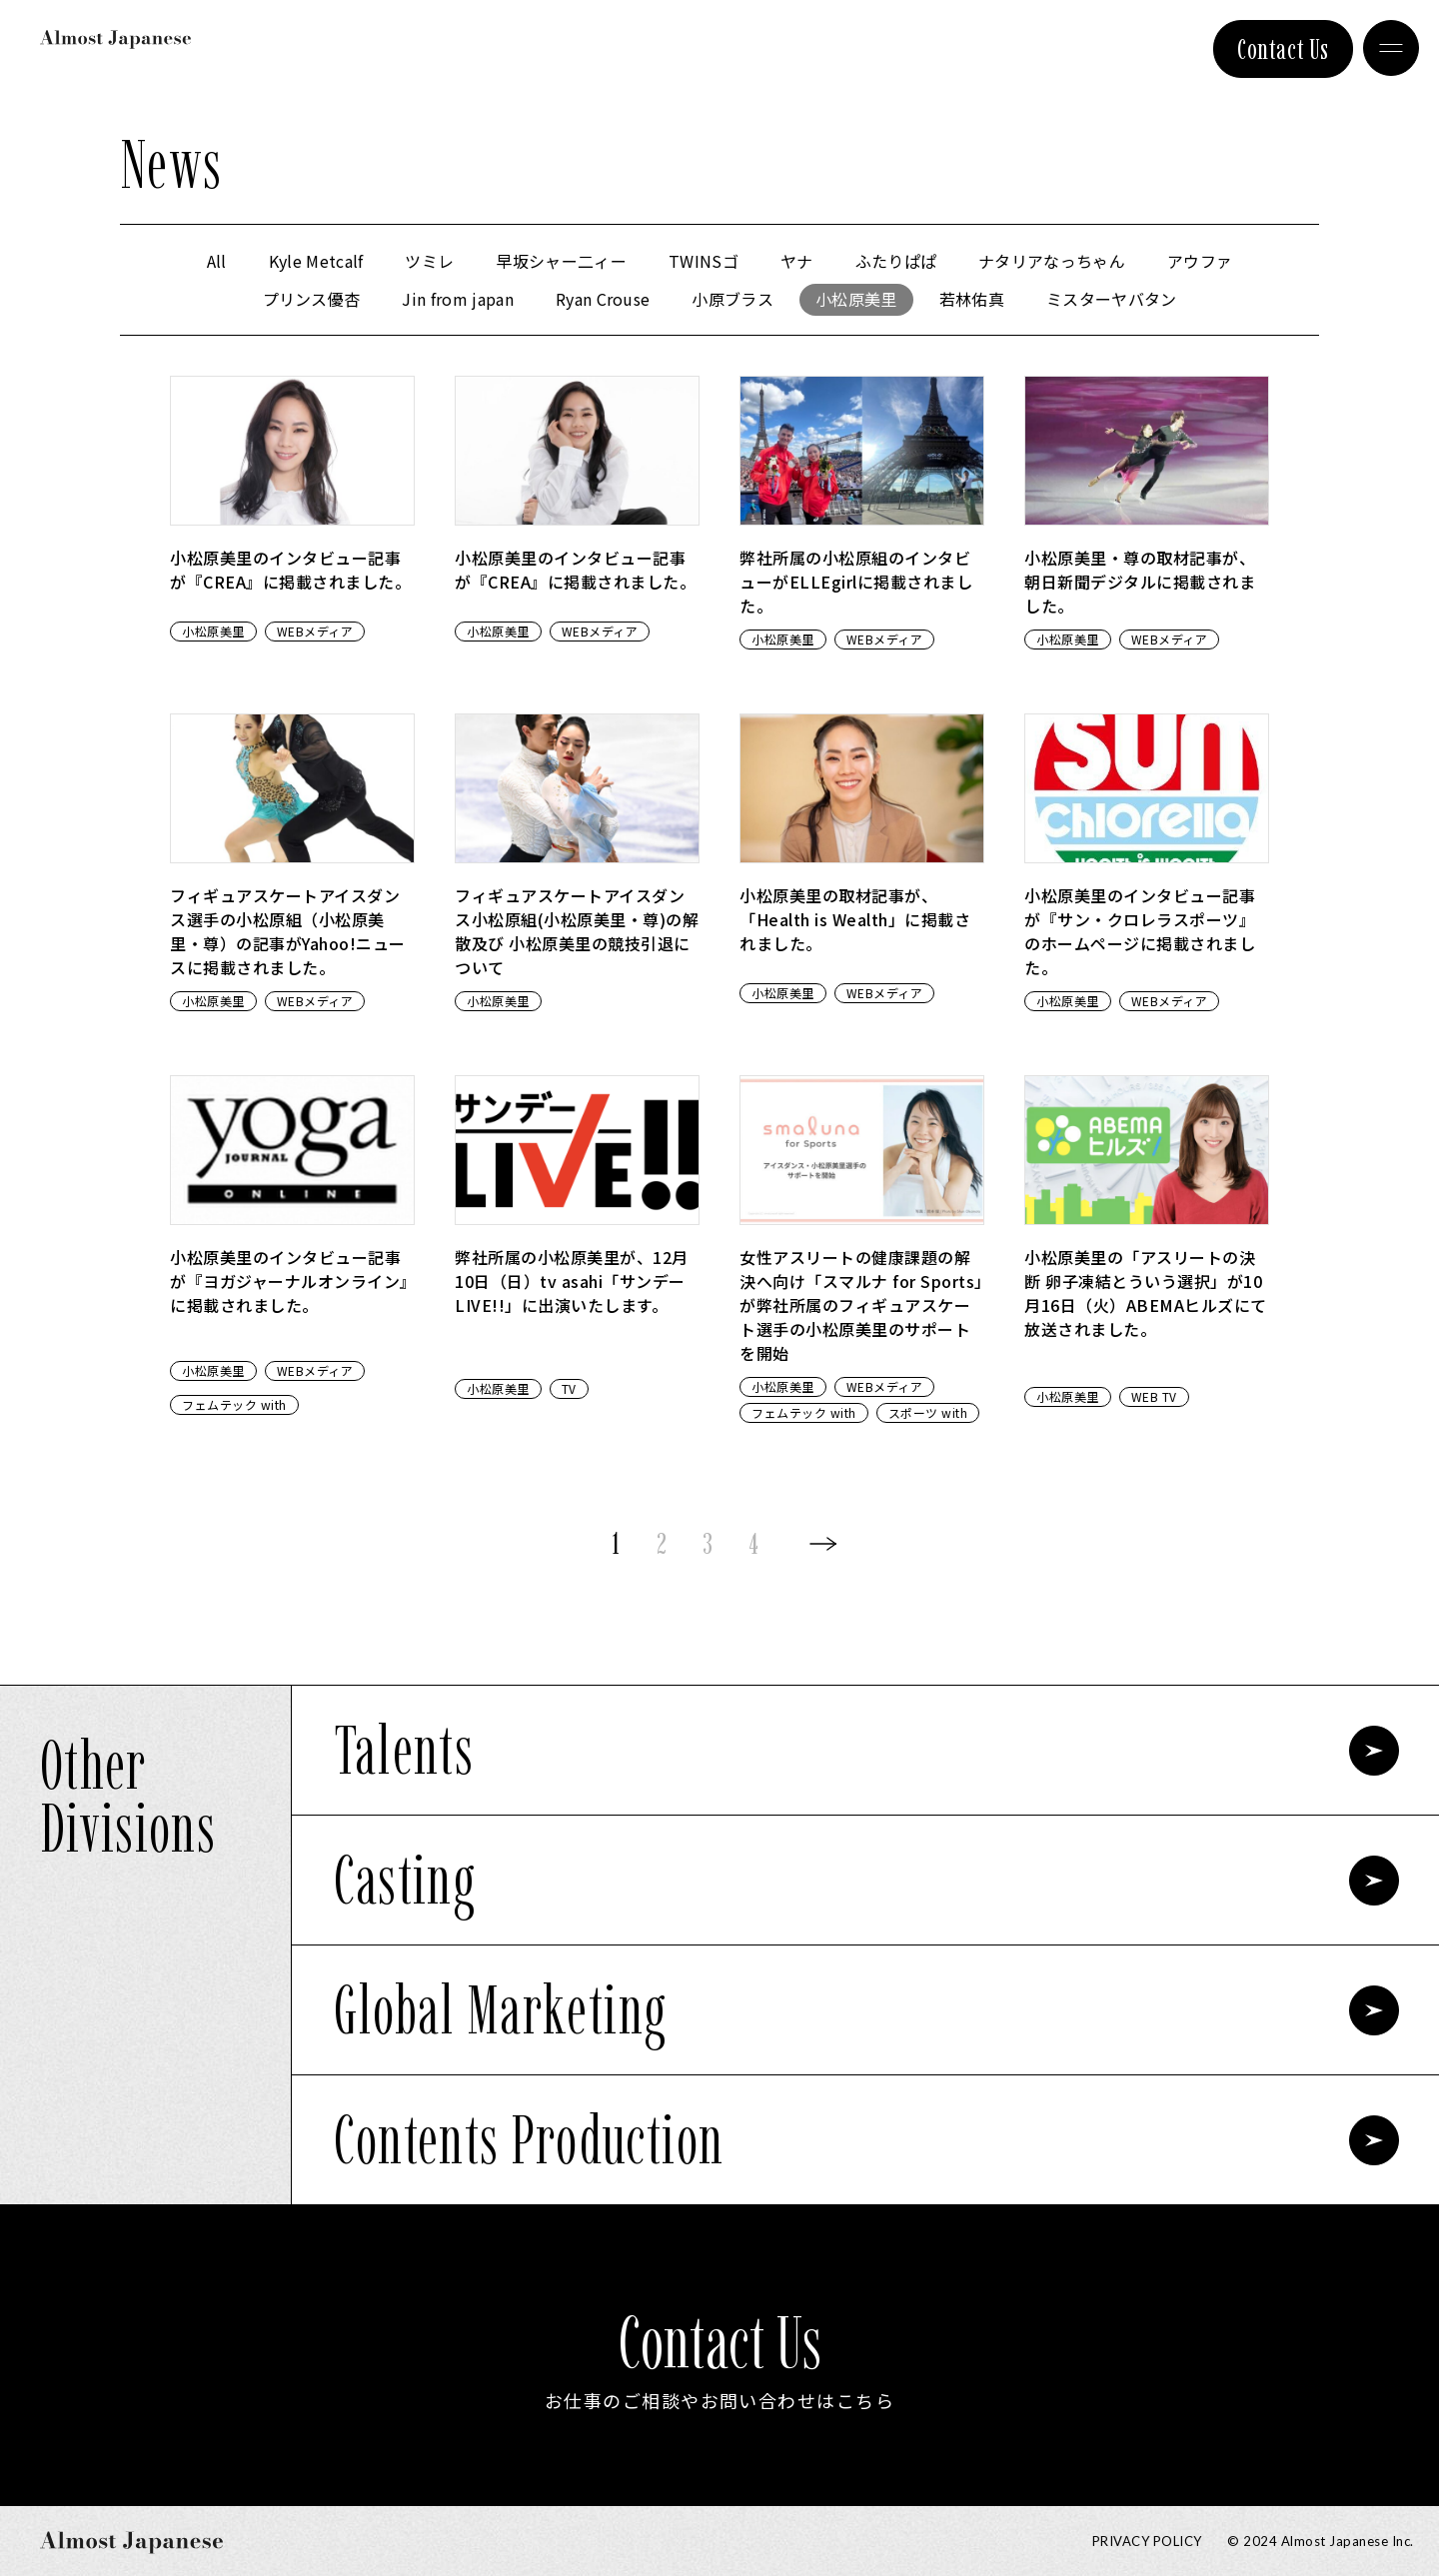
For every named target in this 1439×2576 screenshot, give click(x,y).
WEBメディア (315, 631)
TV (569, 1388)
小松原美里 (213, 631)
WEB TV (1154, 1396)
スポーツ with (928, 1412)
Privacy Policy (1147, 2541)
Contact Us (1283, 49)
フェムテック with (234, 1404)
